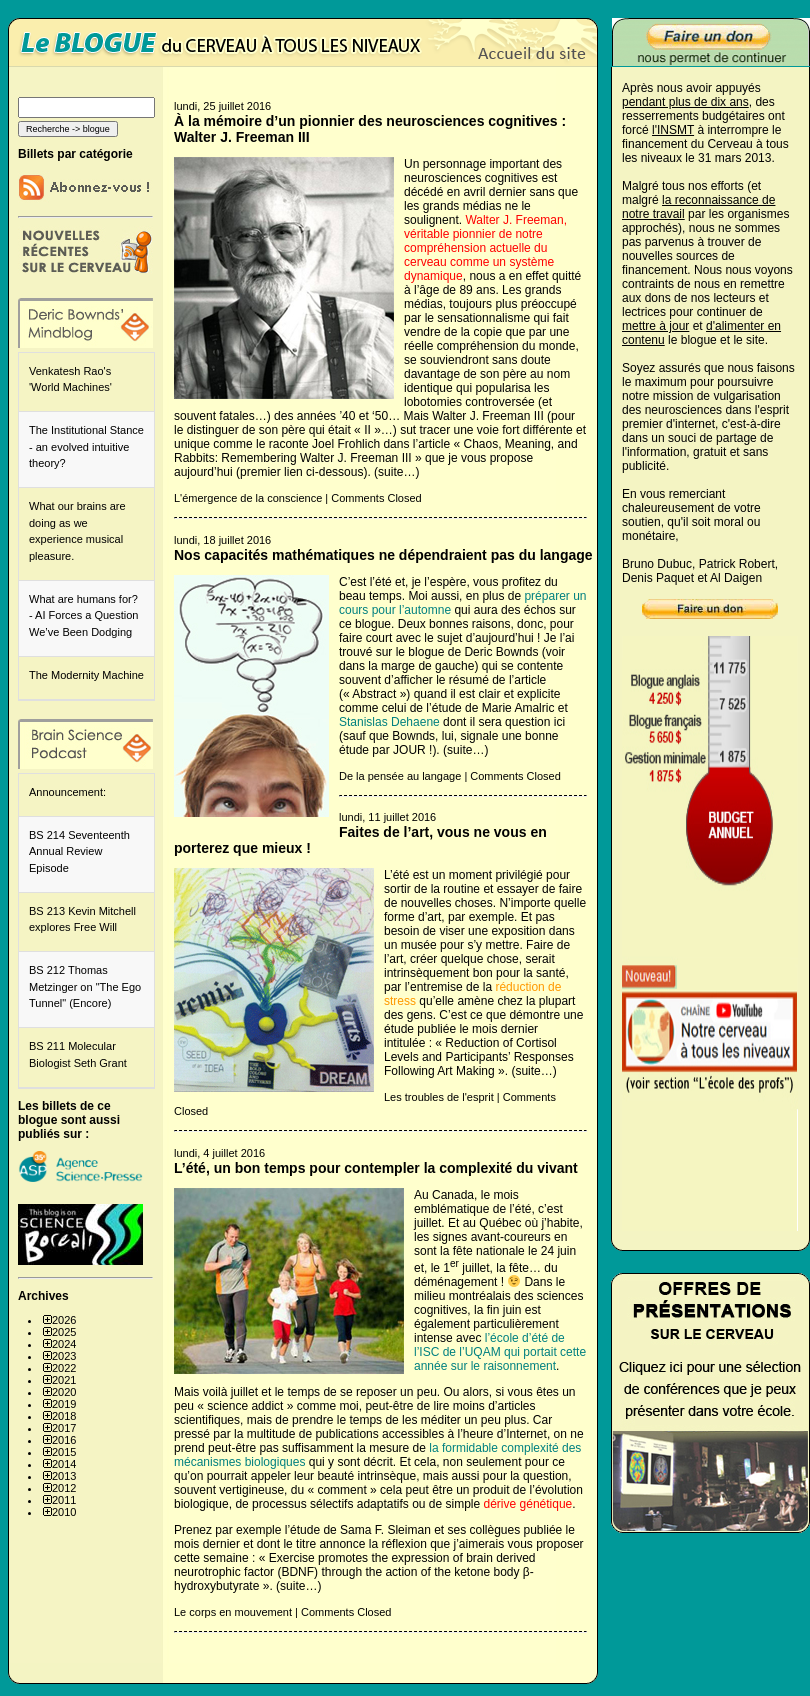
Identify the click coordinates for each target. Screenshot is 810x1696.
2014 (64, 1464)
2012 (64, 1488)
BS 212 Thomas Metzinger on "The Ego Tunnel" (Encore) (85, 986)
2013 (64, 1476)
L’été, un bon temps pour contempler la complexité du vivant (376, 1168)
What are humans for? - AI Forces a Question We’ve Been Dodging (83, 615)
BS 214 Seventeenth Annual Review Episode (79, 851)
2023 (64, 1356)
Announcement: (67, 792)
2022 (64, 1368)
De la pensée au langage (400, 776)
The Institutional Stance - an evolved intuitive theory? (86, 446)
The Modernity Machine (86, 675)
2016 (64, 1440)
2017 (64, 1428)
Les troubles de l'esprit (439, 1097)
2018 (64, 1416)
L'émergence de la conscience (248, 498)
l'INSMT (673, 130)
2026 (64, 1320)
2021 (64, 1380)
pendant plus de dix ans (685, 102)
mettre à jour (655, 326)
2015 (64, 1452)
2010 (64, 1512)
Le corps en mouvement (233, 1612)
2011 (64, 1500)
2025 (64, 1332)
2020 (64, 1392)
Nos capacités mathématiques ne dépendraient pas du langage (383, 555)
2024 (64, 1344)
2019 (64, 1404)
